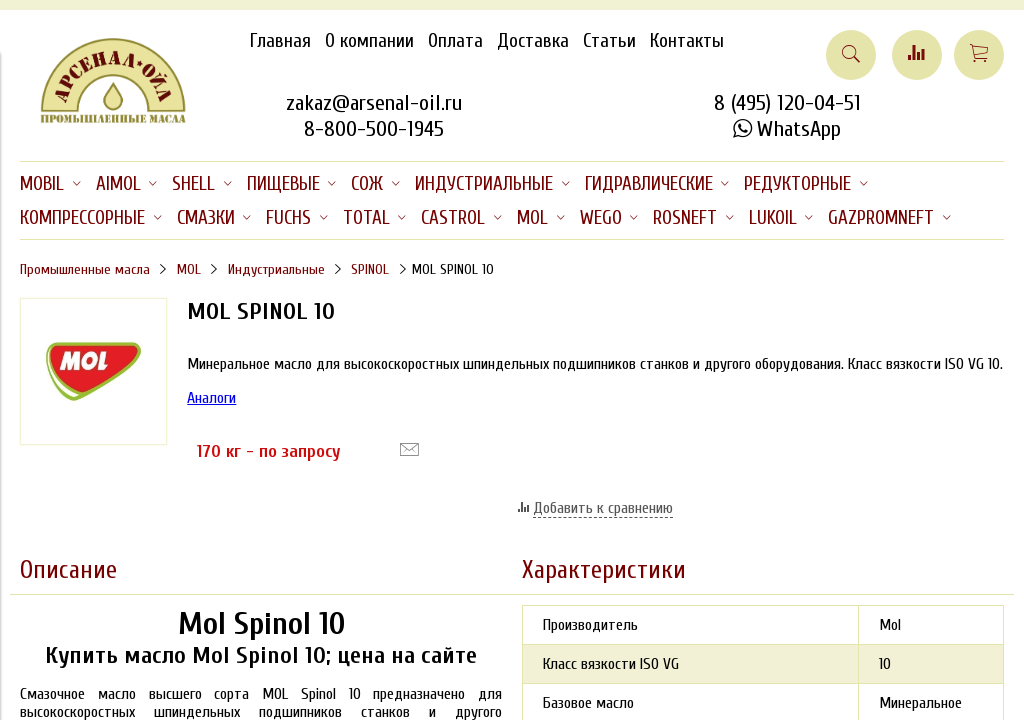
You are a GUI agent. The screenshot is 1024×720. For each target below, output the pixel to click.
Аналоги (211, 398)
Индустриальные (276, 269)
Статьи (609, 41)
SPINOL (370, 269)
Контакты (687, 41)
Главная (280, 41)
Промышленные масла (85, 269)
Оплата (455, 41)
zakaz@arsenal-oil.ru (374, 103)
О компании (369, 41)
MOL (189, 269)
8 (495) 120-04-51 (787, 103)
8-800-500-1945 (374, 129)
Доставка (533, 41)
